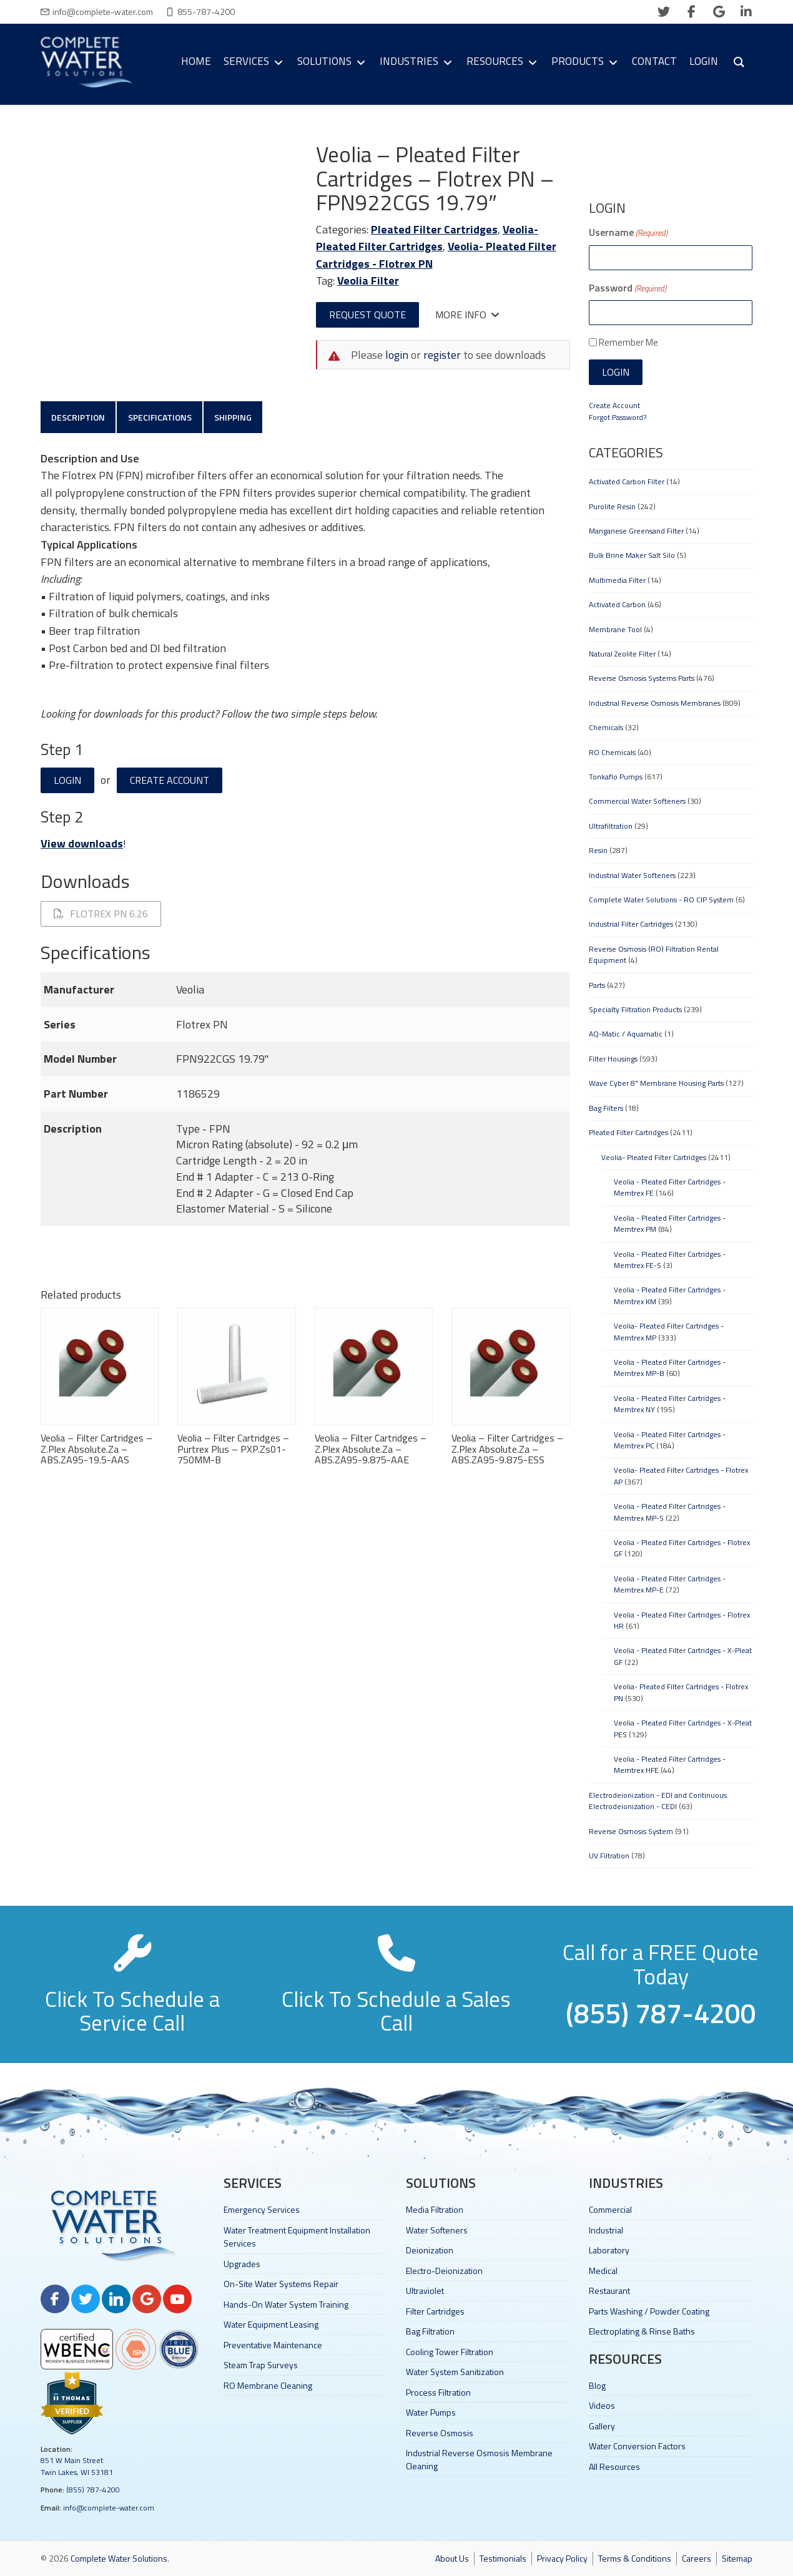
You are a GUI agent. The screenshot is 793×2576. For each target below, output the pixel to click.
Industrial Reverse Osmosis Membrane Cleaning (479, 2459)
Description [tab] (79, 417)
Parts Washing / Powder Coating (649, 2311)
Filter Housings (613, 1059)
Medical (603, 2270)
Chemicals (606, 727)
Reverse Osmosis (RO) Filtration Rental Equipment (654, 954)
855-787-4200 (206, 11)
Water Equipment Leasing (271, 2324)
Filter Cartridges (435, 2311)
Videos (602, 2405)
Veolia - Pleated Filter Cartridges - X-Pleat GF (683, 1655)
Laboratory (609, 2249)
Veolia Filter (368, 280)
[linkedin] (746, 12)
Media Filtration (434, 2209)
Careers (696, 2558)
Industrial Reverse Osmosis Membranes (655, 703)
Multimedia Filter (617, 580)
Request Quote (367, 314)
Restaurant (609, 2290)
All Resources (614, 2466)
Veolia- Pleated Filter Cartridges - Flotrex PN (681, 1692)
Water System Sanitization (455, 2371)
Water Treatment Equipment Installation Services (297, 2236)
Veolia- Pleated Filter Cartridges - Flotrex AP (681, 1475)
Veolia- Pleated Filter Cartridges (427, 238)
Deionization (429, 2249)
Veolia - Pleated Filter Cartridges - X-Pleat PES (683, 1728)
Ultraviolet (425, 2290)
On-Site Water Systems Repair (281, 2283)
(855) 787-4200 (93, 2490)
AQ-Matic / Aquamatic (625, 1034)
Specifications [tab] (161, 417)
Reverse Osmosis (439, 2432)
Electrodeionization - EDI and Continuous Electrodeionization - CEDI (658, 1800)
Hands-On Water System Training (286, 2304)
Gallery (602, 2425)
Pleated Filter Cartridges (434, 229)
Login (67, 781)
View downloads (82, 844)
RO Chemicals (612, 752)
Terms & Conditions (634, 2558)
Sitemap (737, 2558)
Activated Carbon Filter (626, 481)
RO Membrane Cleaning (268, 2385)
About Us (452, 2558)
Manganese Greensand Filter (636, 531)
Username (628, 232)
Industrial (606, 2230)
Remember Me (628, 342)
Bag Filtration (430, 2331)
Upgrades (242, 2263)
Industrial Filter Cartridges (631, 924)
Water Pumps (431, 2412)
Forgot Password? (617, 417)
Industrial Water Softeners (632, 875)
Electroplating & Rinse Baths (642, 2331)
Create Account (169, 781)
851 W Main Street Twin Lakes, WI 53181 (77, 2465)
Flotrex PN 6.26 (101, 914)
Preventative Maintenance (273, 2344)
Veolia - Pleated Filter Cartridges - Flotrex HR (682, 1620)
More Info (467, 314)
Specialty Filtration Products (635, 1009)
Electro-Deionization (444, 2270)
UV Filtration (609, 1855)
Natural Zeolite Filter (622, 654)
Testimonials (503, 2558)
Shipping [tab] (235, 417)
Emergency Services (262, 2209)
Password (627, 287)
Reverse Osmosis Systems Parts (641, 678)
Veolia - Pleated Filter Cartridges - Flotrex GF (682, 1547)
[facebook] (691, 12)
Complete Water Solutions (119, 2558)
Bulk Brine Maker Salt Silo (632, 555)
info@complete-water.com (102, 11)
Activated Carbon (617, 604)
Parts (597, 985)
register (442, 354)
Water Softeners (437, 2230)
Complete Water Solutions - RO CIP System (661, 899)
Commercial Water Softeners (637, 801)
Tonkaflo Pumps (616, 777)
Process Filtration (438, 2392)
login (396, 354)
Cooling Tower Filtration (449, 2351)
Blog (597, 2385)
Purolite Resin (612, 506)
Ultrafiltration (611, 826)
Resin (598, 850)
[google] (718, 12)
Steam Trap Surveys (261, 2364)
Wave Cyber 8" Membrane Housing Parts (656, 1083)
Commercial (610, 2209)
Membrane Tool (615, 629)
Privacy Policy (562, 2558)
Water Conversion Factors (637, 2445)
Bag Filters (606, 1108)
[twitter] (664, 12)
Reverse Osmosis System (631, 1831)
